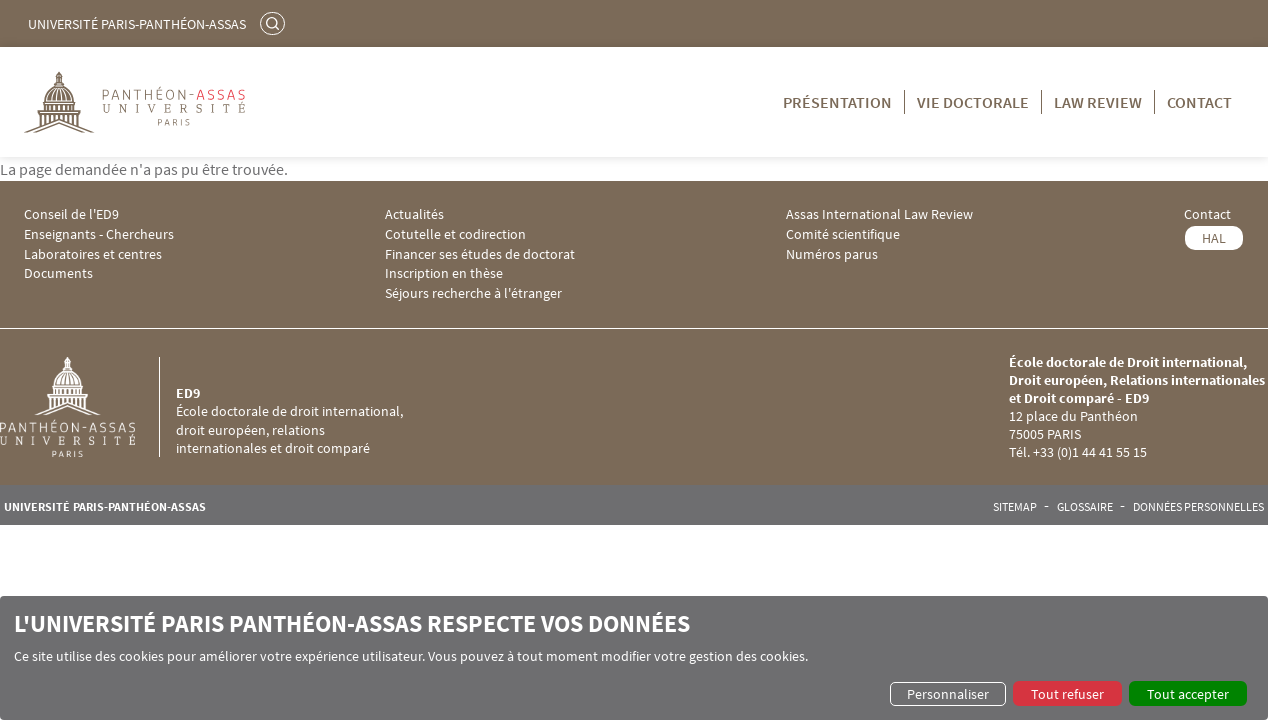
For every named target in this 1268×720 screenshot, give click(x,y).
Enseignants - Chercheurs (99, 234)
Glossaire (1085, 507)
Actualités (414, 214)
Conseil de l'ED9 (71, 214)
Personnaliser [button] (948, 694)
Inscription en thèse (444, 273)
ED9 (188, 393)
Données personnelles (1198, 507)
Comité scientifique (843, 234)
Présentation (837, 102)
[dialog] (634, 658)
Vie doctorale (973, 102)
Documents (58, 273)
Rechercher (275, 23)
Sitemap (1015, 507)
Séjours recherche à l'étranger (473, 293)
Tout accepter (1188, 694)
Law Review (1098, 102)
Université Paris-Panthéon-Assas (137, 24)
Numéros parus (832, 254)
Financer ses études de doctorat (480, 254)
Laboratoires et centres (93, 254)
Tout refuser (1067, 694)
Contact (1199, 102)
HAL (1214, 238)
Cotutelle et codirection (455, 234)
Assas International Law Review (879, 214)
